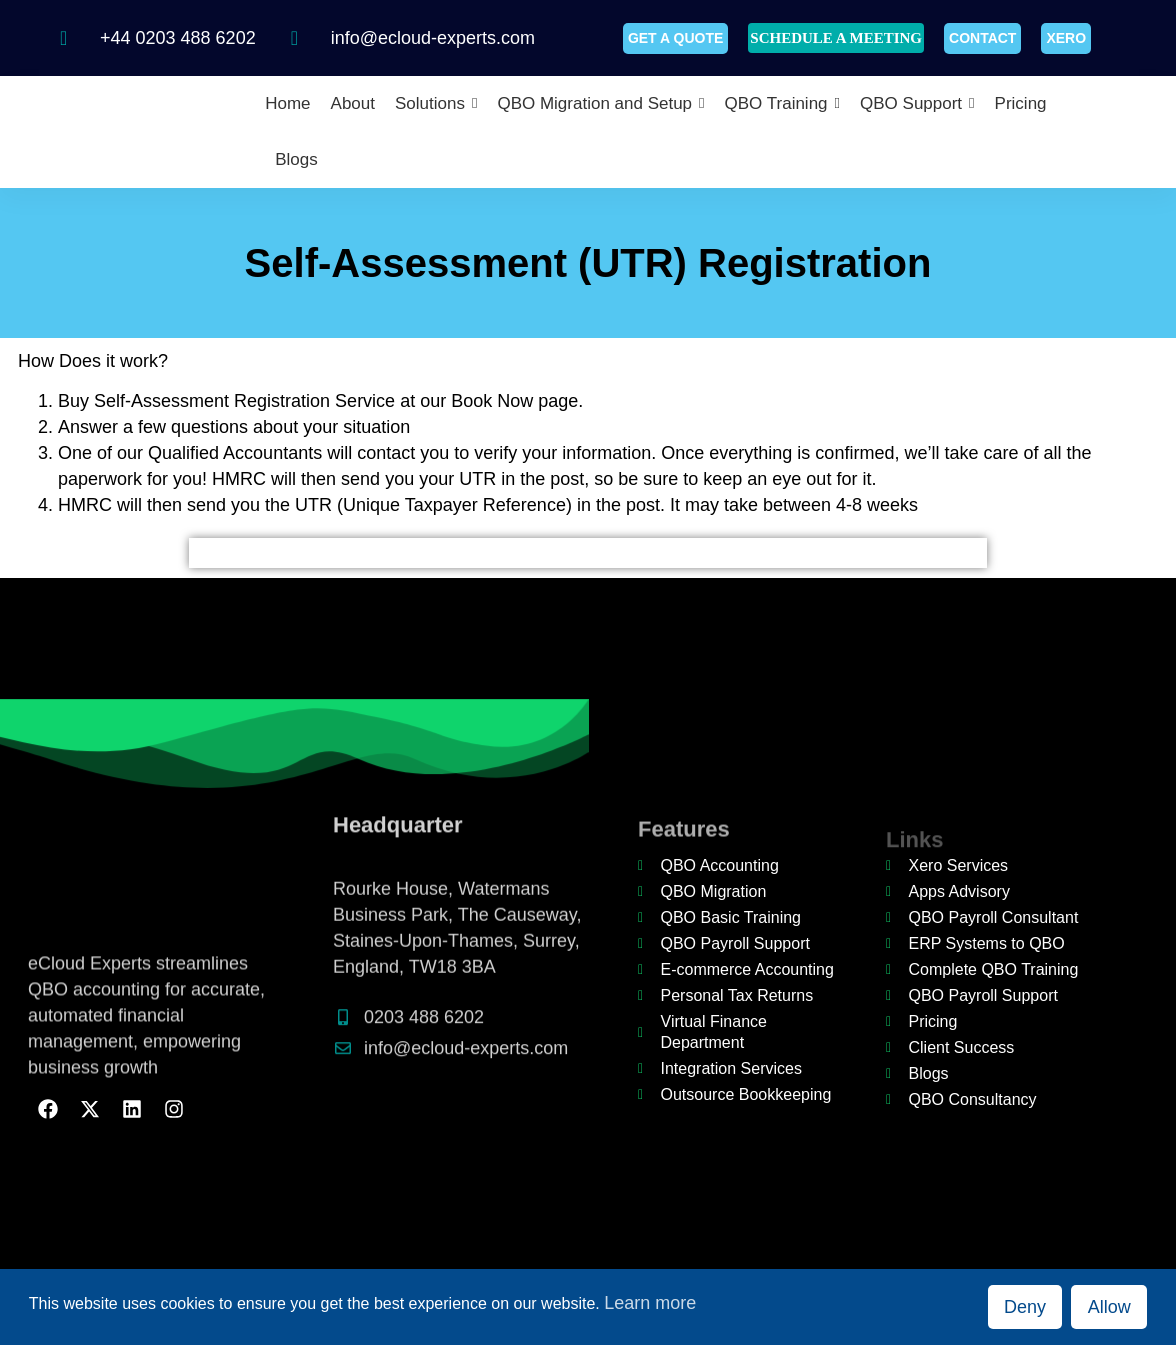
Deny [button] (1025, 1307)
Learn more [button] (650, 1303)
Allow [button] (1109, 1307)
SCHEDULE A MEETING (836, 38)
